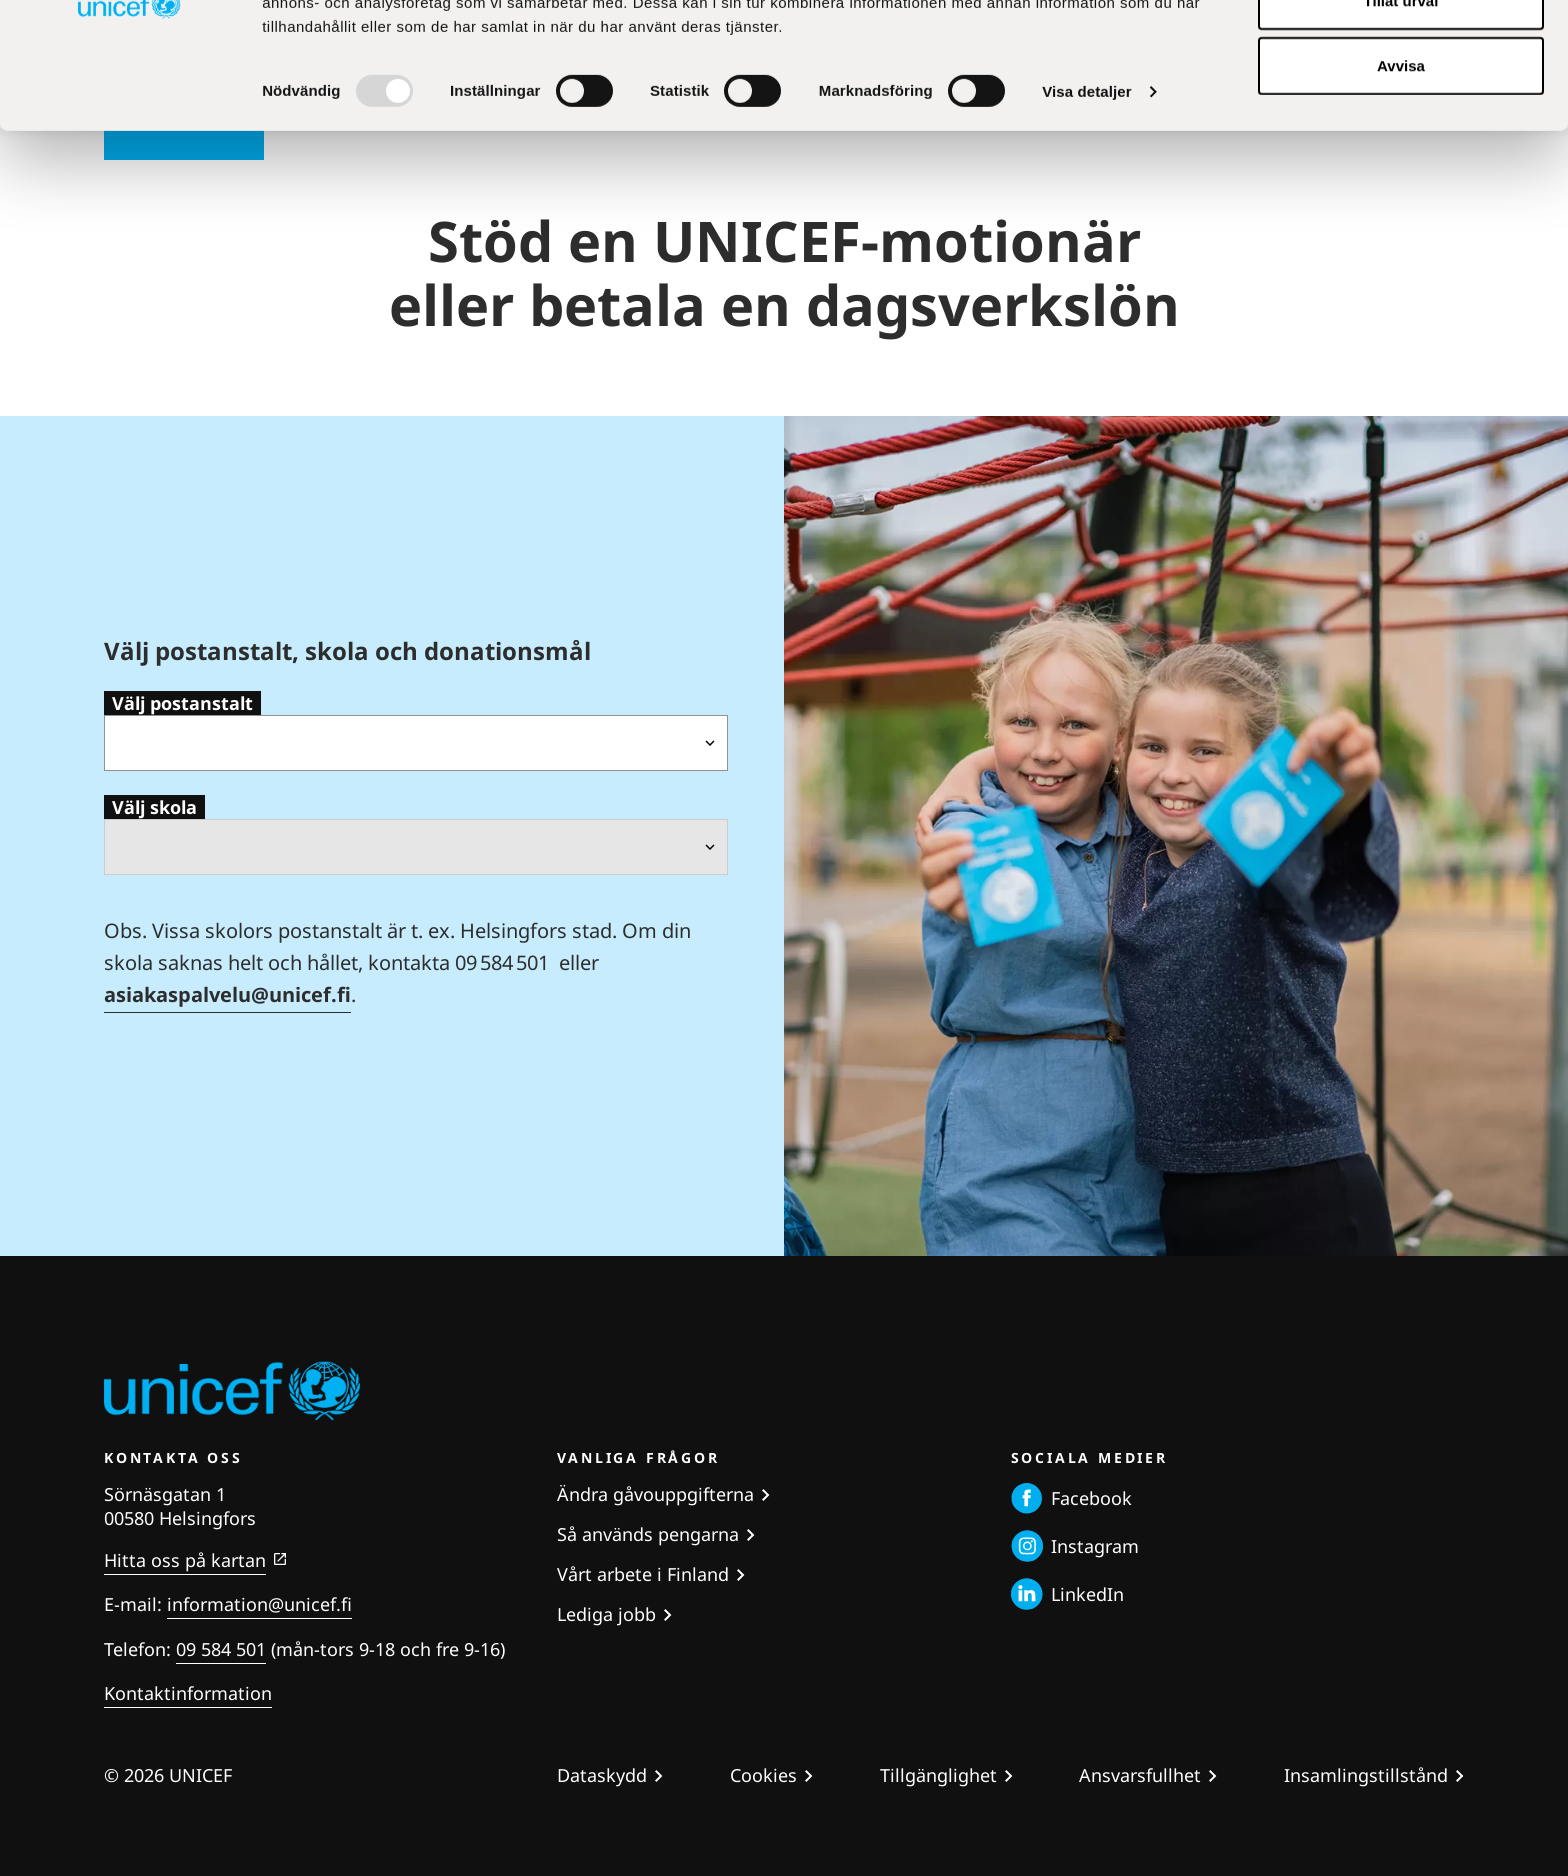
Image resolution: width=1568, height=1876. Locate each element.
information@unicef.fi (259, 1604)
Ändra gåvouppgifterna (655, 1494)
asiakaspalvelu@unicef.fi (227, 994)
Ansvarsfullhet (1140, 1775)
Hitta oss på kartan (185, 1560)
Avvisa (1401, 183)
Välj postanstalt (182, 703)
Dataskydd (602, 1775)
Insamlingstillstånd (1366, 1775)
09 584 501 (221, 1649)
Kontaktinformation (188, 1693)
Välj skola (154, 807)
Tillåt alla (1401, 52)
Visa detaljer (1086, 209)
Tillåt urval (1401, 118)
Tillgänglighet (938, 1775)
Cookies (763, 1775)
